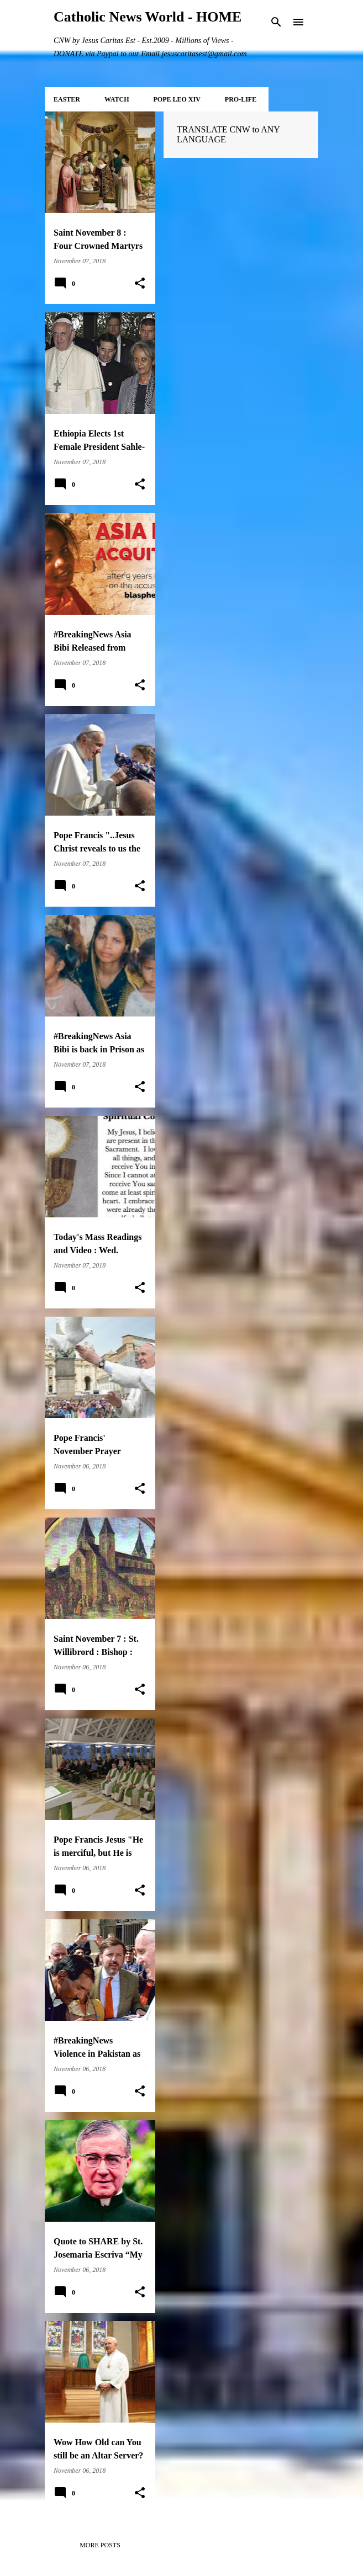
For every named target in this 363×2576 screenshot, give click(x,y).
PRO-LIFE (240, 99)
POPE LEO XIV (176, 99)
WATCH (116, 99)
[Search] (276, 22)
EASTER (67, 99)
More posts (100, 2545)
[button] (139, 283)
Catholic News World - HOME (147, 17)
